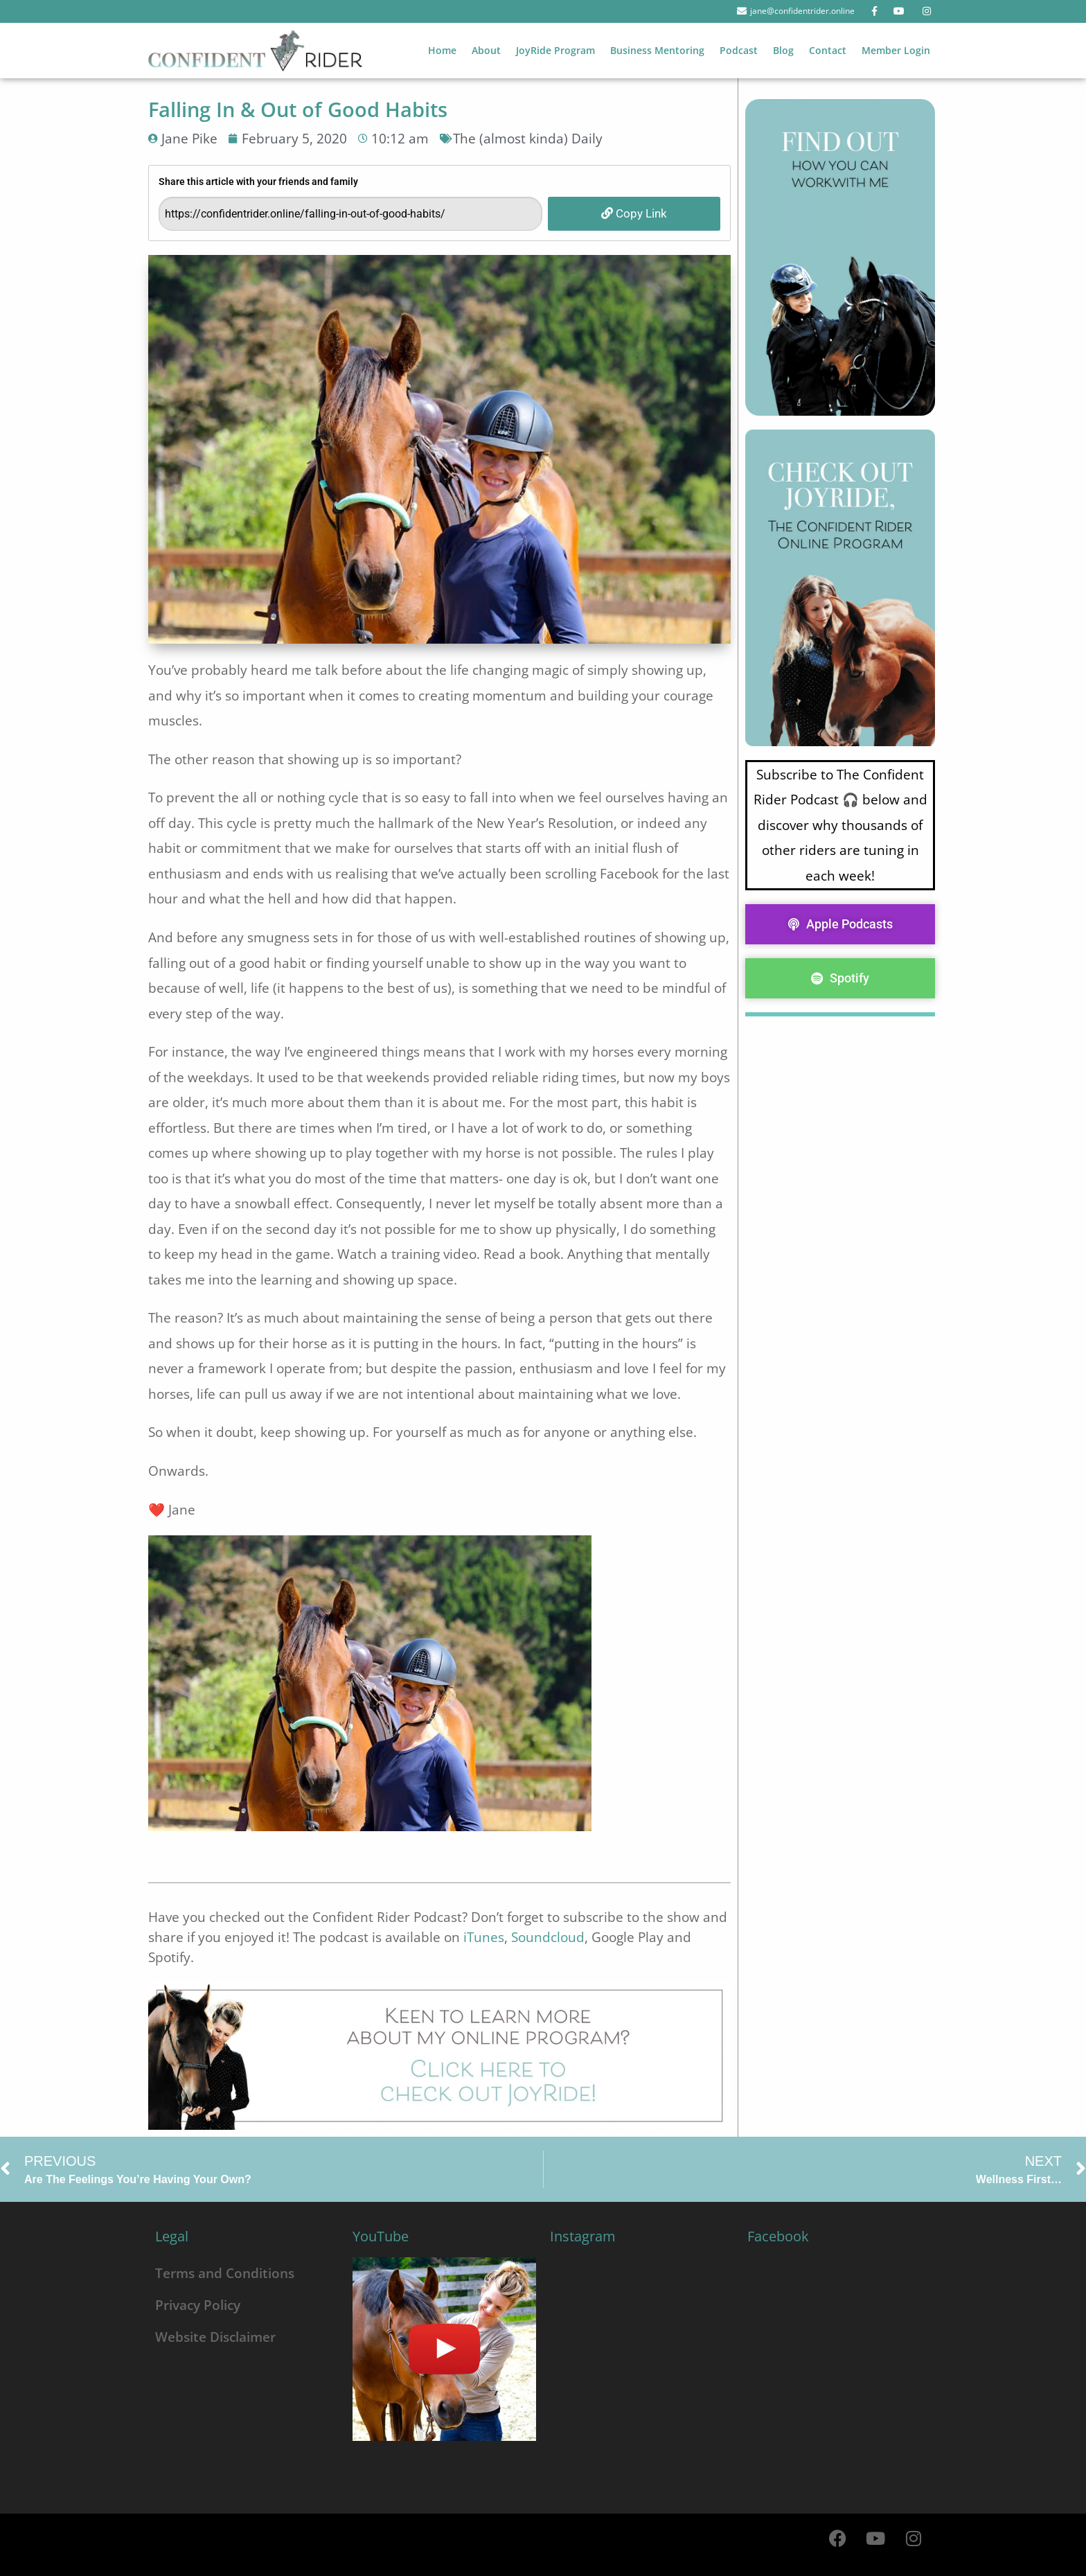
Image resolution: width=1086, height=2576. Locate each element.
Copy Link (634, 213)
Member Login (896, 50)
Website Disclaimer (215, 2336)
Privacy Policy (197, 2304)
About (486, 50)
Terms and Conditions (224, 2273)
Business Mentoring (657, 50)
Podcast (739, 50)
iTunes (483, 1936)
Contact (827, 50)
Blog (783, 50)
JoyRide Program (555, 50)
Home (442, 50)
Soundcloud (548, 1936)
